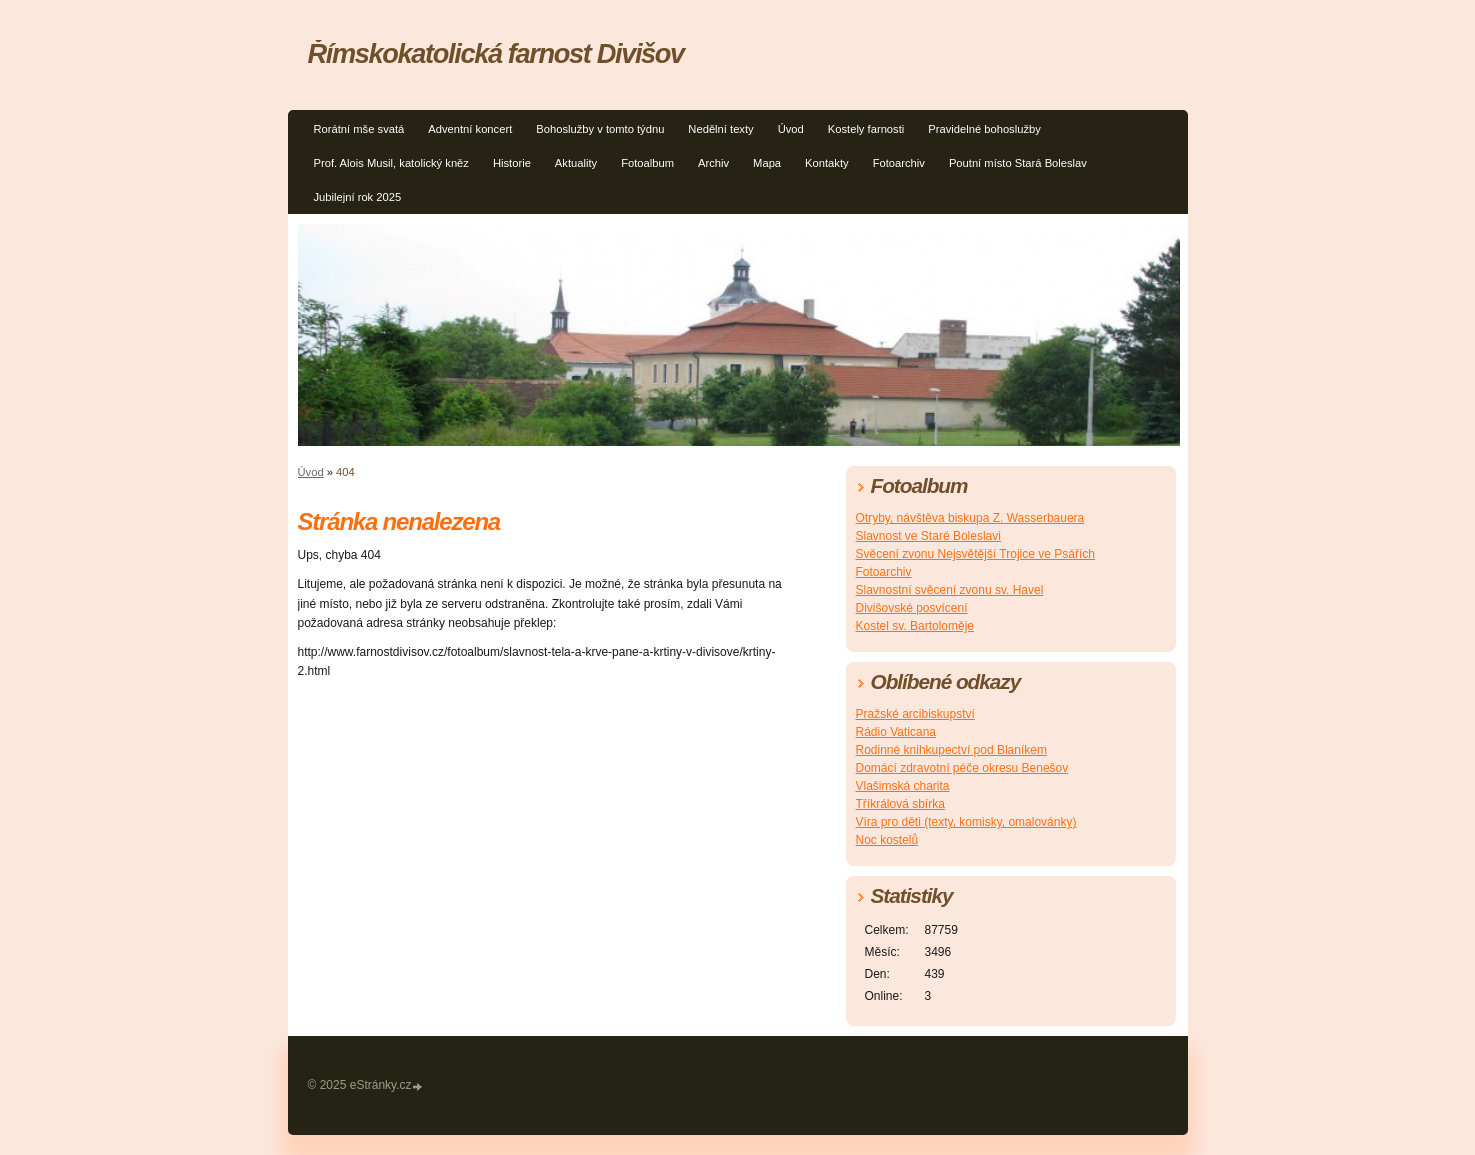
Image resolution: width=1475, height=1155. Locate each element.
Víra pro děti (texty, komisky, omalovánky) (966, 822)
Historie (512, 163)
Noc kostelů (887, 840)
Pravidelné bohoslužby (984, 129)
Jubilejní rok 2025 (358, 197)
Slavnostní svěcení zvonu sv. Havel (950, 590)
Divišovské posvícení (912, 608)
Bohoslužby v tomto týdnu (600, 129)
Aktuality (576, 163)
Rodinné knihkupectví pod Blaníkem (951, 750)
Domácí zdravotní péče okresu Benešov (962, 768)
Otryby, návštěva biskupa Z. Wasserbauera (970, 518)
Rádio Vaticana (896, 732)
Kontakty (827, 163)
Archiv (713, 163)
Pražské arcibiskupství (915, 714)
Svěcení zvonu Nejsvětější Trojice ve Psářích (975, 554)
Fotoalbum (647, 163)
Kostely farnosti (866, 129)
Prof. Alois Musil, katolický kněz (391, 163)
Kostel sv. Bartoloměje (915, 626)
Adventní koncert (470, 129)
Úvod (791, 129)
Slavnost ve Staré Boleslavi (928, 536)
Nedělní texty (720, 129)
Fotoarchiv (899, 163)
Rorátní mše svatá (359, 129)
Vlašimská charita (903, 786)
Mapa (767, 163)
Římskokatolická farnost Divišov (496, 53)
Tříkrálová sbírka (900, 804)
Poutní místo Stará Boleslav (1018, 163)
